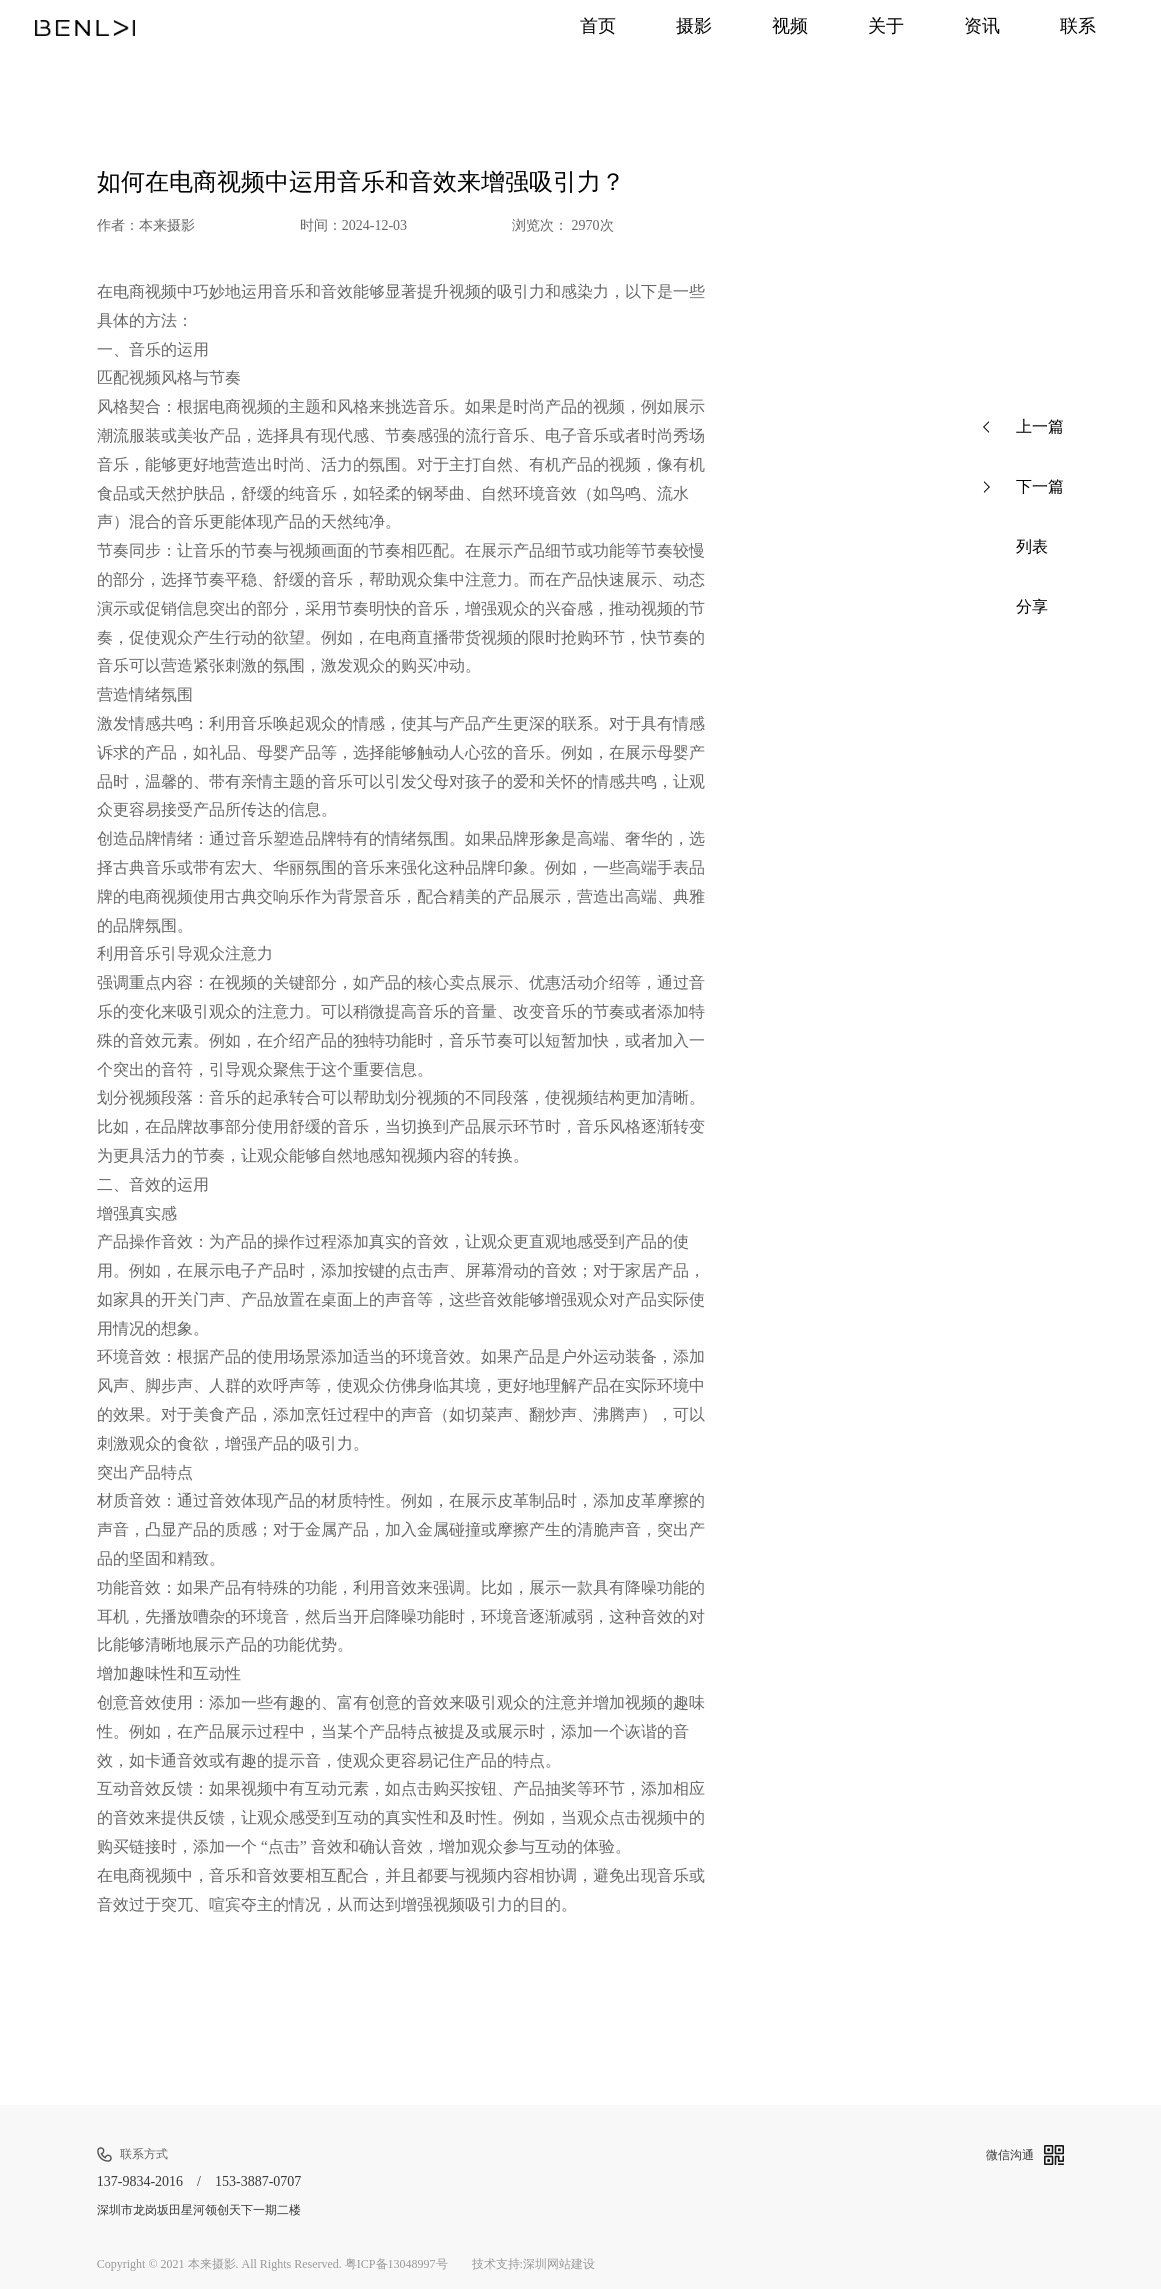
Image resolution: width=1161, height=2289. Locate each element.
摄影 (675, 27)
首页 (575, 27)
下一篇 (1023, 487)
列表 (1015, 547)
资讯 (975, 27)
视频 (775, 27)
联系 (1075, 27)
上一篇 (1023, 427)
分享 (1015, 607)
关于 (875, 27)
